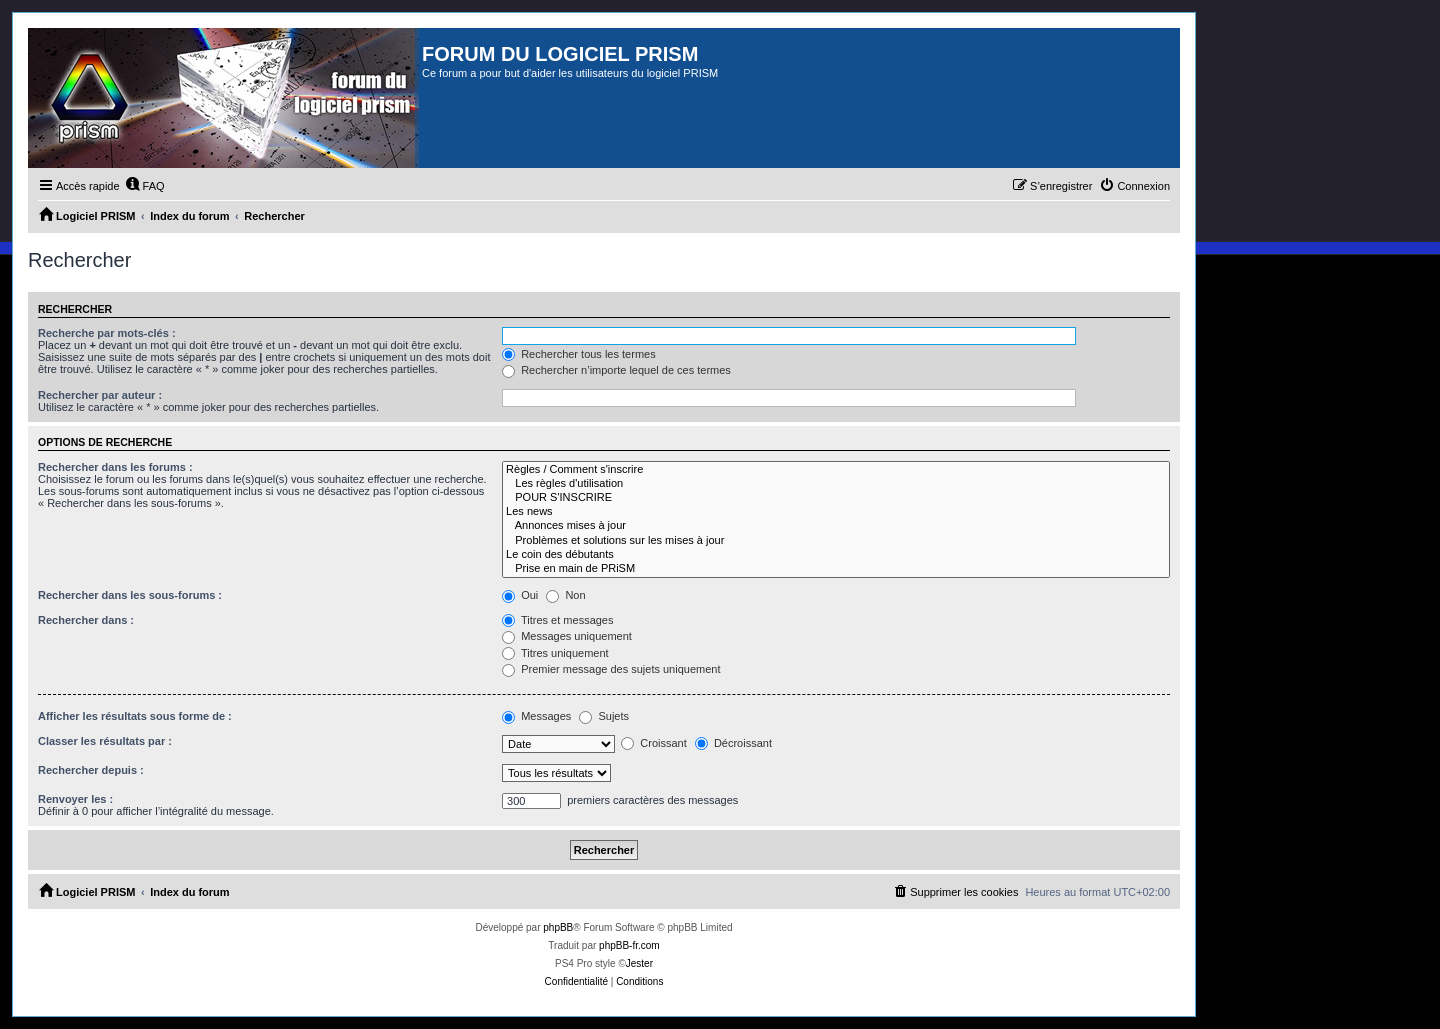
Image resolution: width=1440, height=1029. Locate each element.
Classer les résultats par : (105, 741)
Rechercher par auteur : (100, 395)
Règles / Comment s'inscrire (836, 470)
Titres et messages (557, 620)
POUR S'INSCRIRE (836, 498)
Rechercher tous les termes (579, 354)
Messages (536, 716)
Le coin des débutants (836, 555)
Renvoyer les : (75, 799)
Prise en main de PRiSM (836, 569)
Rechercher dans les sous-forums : (130, 595)
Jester (639, 963)
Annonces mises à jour (836, 526)
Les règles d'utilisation (836, 484)
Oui (520, 595)
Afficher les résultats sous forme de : (135, 716)
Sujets (604, 716)
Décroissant (733, 743)
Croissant (654, 743)
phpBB (558, 927)
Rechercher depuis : (91, 770)
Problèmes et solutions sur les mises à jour (836, 541)
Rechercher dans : (86, 620)
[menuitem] (145, 186)
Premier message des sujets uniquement (611, 669)
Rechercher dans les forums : (115, 467)
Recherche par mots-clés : (107, 333)
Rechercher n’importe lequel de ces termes (616, 370)
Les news (836, 512)
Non (565, 595)
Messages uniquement (567, 636)
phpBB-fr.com (629, 945)
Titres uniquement (555, 653)
